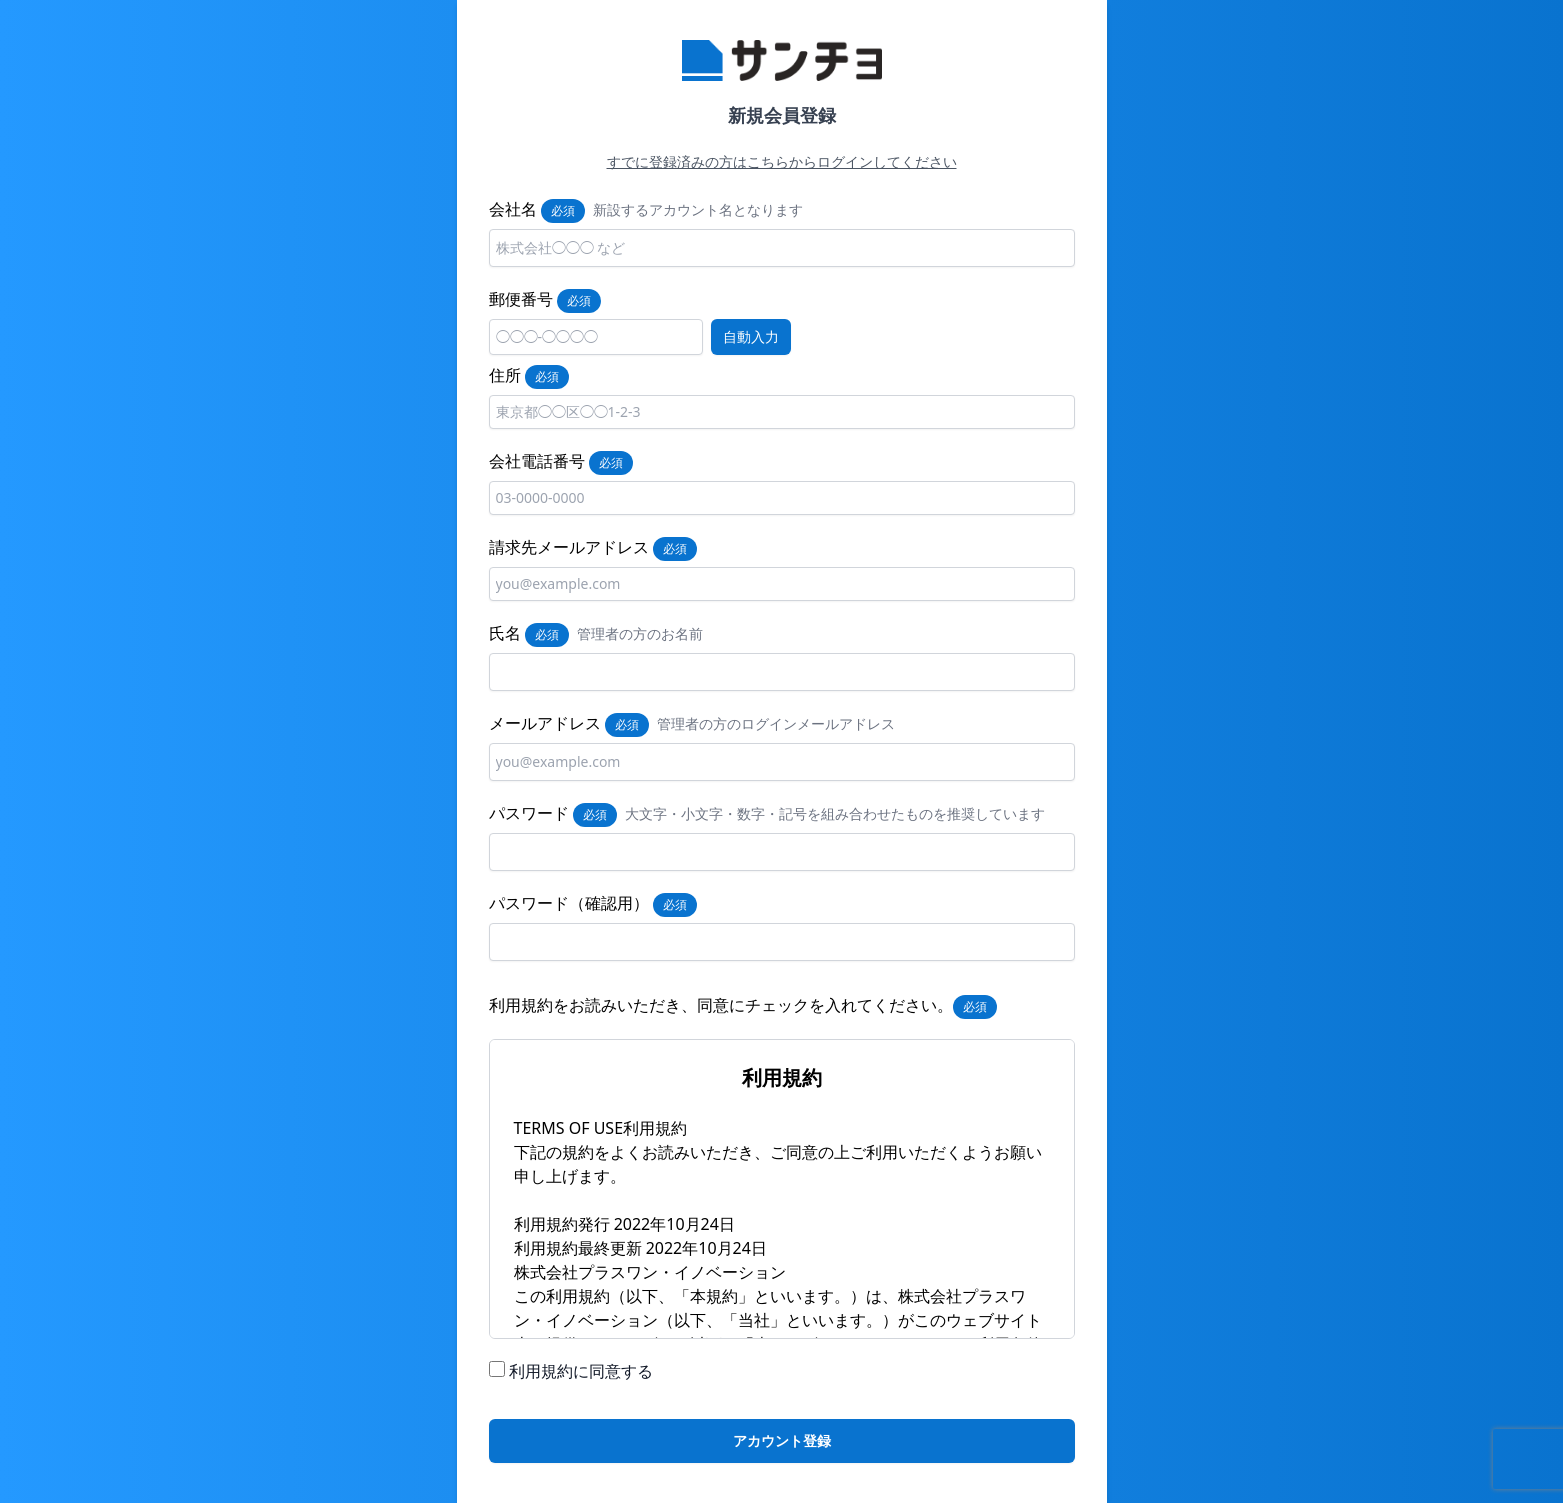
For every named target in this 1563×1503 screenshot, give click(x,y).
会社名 (513, 209)
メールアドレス (545, 723)
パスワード (529, 813)
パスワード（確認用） (569, 903)
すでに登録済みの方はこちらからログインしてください (782, 161)
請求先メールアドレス (569, 547)
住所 (505, 375)
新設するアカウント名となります (698, 209)
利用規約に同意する (581, 1371)
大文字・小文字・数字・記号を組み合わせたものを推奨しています (835, 813)
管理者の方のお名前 (640, 633)
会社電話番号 (537, 461)
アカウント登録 (782, 1440)
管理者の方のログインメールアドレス (776, 723)
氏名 (505, 633)
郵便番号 (521, 299)
